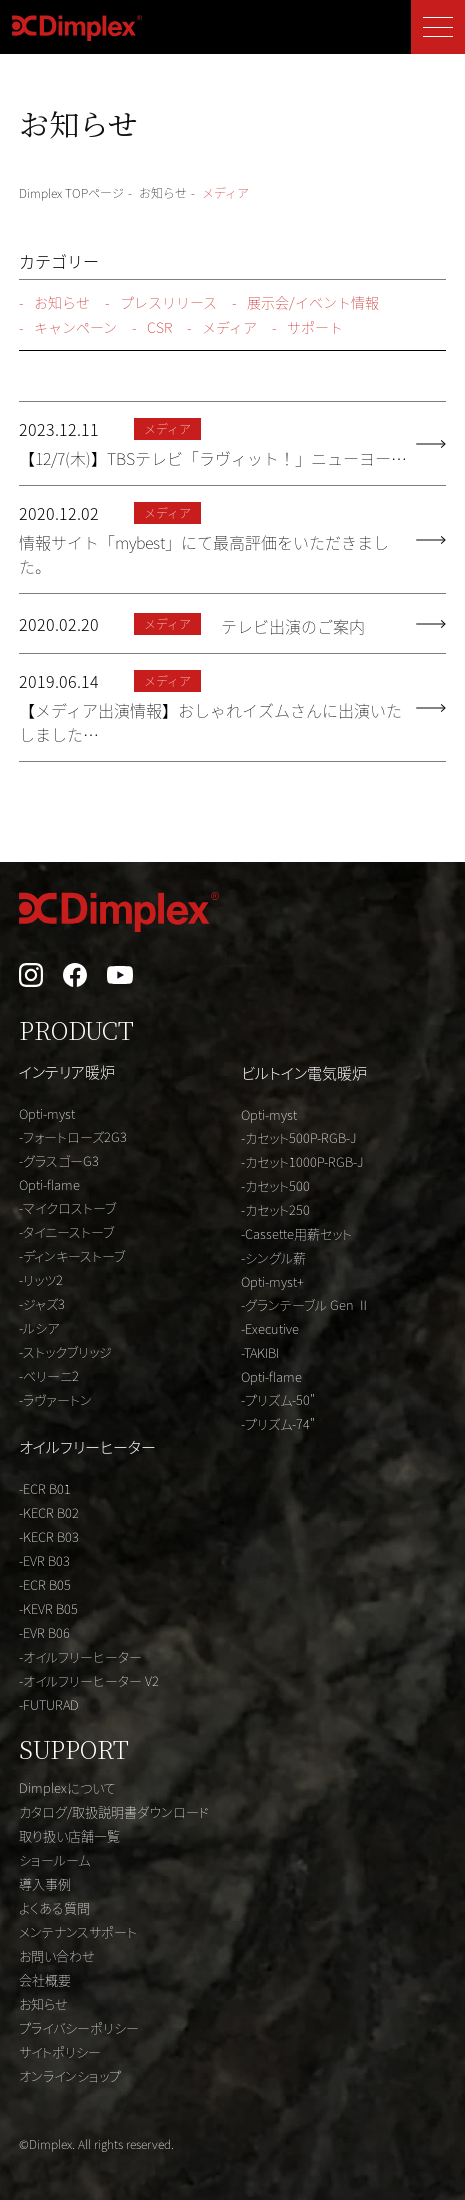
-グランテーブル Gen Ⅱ (305, 1304)
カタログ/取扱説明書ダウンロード (114, 1811)
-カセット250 (275, 1209)
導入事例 (45, 1883)
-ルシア (39, 1327)
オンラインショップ (70, 2075)
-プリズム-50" (278, 1399)
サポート (307, 327)
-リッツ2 (41, 1279)
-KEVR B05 (48, 1608)
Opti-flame (49, 1184)
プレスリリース (161, 302)
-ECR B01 (45, 1488)
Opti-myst (47, 1113)
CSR (152, 327)
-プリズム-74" (278, 1423)
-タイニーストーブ (66, 1231)
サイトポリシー (60, 2051)
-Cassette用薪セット (296, 1233)
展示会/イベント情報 (305, 302)
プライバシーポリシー (79, 2027)
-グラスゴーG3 (59, 1160)
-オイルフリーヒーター (80, 1656)
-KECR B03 (49, 1536)
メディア (222, 327)
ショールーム (54, 1859)
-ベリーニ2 (49, 1375)
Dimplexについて (67, 1787)
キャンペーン (68, 327)
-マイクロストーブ (67, 1207)
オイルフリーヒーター (87, 1446)
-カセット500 (275, 1185)
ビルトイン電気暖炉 (304, 1072)
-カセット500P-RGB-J (299, 1137)
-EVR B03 (44, 1560)
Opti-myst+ (272, 1281)
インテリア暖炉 (67, 1071)
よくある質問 (54, 1907)
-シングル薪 (273, 1257)
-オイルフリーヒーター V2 (89, 1680)
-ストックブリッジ (65, 1351)
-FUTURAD (49, 1704)
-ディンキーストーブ (72, 1255)
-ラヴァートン (55, 1399)
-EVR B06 (44, 1632)
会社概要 (45, 1979)
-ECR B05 (45, 1584)
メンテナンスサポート (78, 1931)
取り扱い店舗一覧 (69, 1835)
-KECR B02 (49, 1512)
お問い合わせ (57, 1955)
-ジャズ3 (42, 1303)
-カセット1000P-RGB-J (302, 1161)
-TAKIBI (260, 1352)
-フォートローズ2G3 (73, 1136)
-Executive (270, 1328)
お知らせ (54, 302)
